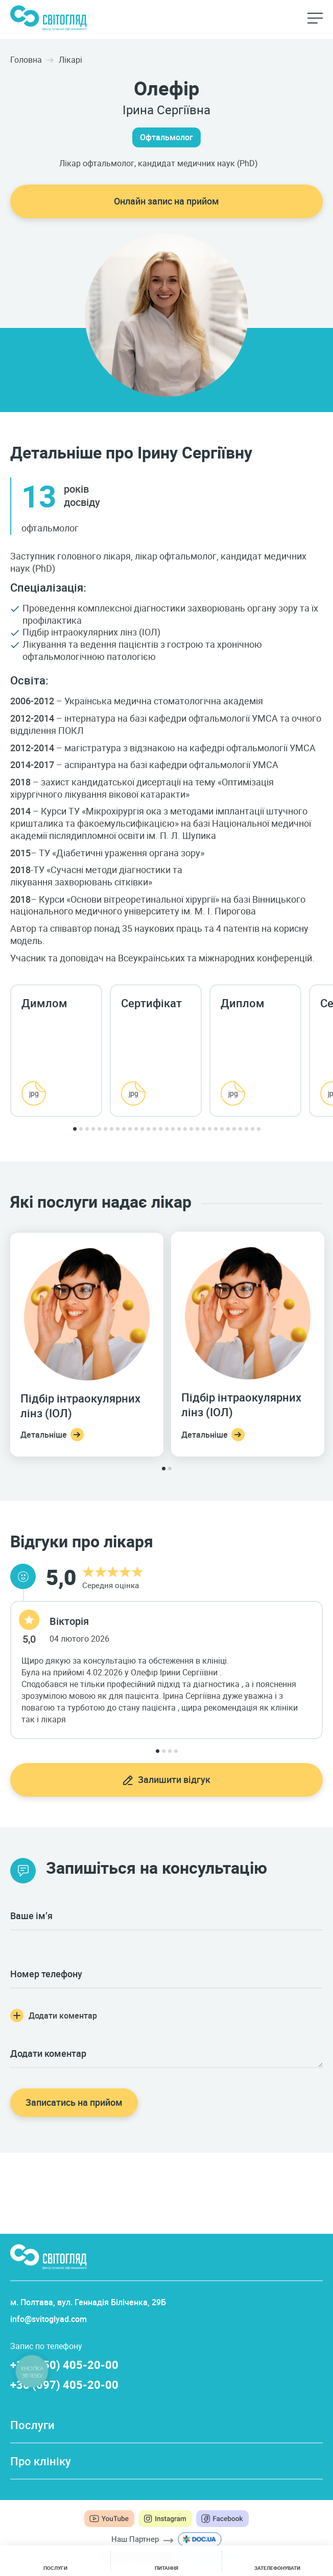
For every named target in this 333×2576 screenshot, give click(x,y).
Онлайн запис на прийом (166, 201)
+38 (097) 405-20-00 (64, 2384)
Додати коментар (63, 2015)
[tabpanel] (60, 1050)
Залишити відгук (174, 1779)
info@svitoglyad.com (48, 2319)
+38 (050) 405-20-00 (64, 2364)
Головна (26, 59)
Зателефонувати (277, 2567)
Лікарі (70, 59)
